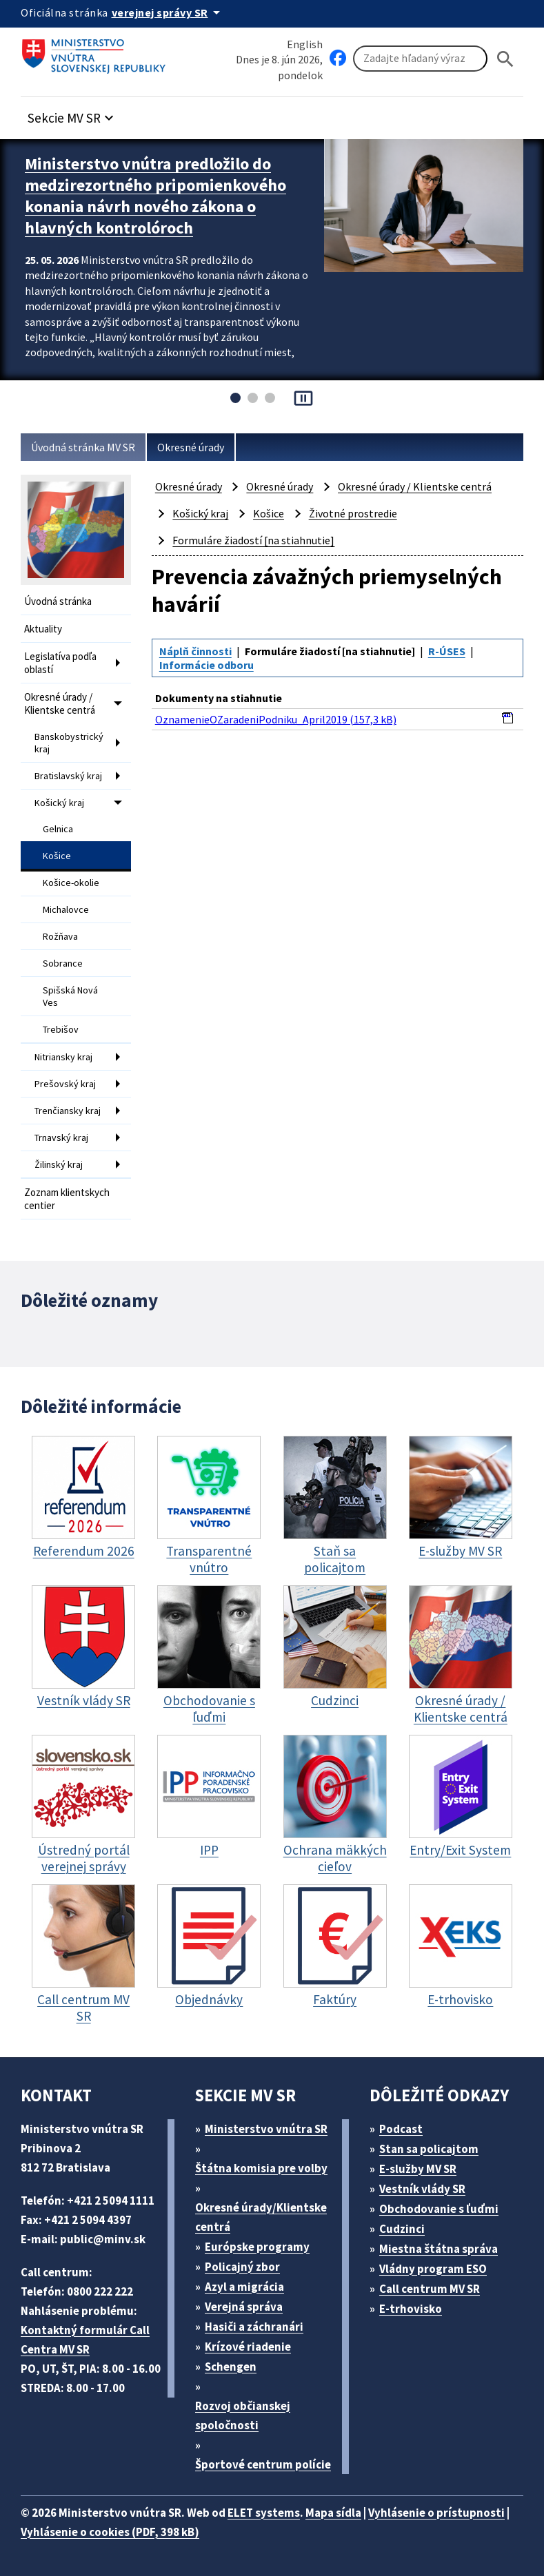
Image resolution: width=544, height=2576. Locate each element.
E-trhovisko (410, 2308)
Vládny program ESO (433, 2268)
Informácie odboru (206, 665)
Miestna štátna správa (438, 2248)
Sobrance (63, 963)
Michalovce (66, 909)
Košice (57, 855)
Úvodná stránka (58, 601)
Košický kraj (59, 802)
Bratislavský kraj (68, 776)
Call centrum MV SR (429, 2288)
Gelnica (58, 829)
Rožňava (60, 936)
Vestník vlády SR (422, 2188)
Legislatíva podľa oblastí (60, 663)
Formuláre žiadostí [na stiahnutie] (253, 540)
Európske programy (257, 2246)
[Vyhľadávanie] (420, 58)
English (305, 44)
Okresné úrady (190, 447)
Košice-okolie (71, 882)
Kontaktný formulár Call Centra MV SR (85, 2339)
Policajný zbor (242, 2266)
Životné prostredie (353, 513)
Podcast (401, 2128)
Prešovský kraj (65, 1084)
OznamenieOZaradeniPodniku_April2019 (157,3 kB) (275, 719)
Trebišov (61, 1029)
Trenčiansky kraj (67, 1110)
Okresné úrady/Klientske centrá (261, 2217)
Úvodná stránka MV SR (83, 447)
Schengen (230, 2366)
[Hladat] (505, 59)
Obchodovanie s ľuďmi (438, 2208)
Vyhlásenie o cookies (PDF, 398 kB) (110, 2531)
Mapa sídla (333, 2512)
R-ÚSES (446, 651)
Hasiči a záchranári (254, 2326)
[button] (72, 114)
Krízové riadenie (248, 2346)
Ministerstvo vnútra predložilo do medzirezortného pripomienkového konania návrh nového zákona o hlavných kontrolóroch (155, 195)
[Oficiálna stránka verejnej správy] (168, 12)
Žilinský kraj (58, 1164)
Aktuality (43, 628)
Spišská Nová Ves (70, 996)
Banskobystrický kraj (68, 742)
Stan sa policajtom (428, 2148)
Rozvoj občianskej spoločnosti (242, 2415)
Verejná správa (244, 2306)
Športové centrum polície (263, 2464)
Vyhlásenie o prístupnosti (436, 2512)
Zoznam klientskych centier (67, 1199)
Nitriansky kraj (63, 1057)
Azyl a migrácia (244, 2286)
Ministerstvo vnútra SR (266, 2128)
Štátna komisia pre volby (261, 2168)
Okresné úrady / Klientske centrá (59, 703)
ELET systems (264, 2512)
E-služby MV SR (417, 2168)
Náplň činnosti (195, 651)
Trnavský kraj (61, 1137)
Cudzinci (402, 2228)
